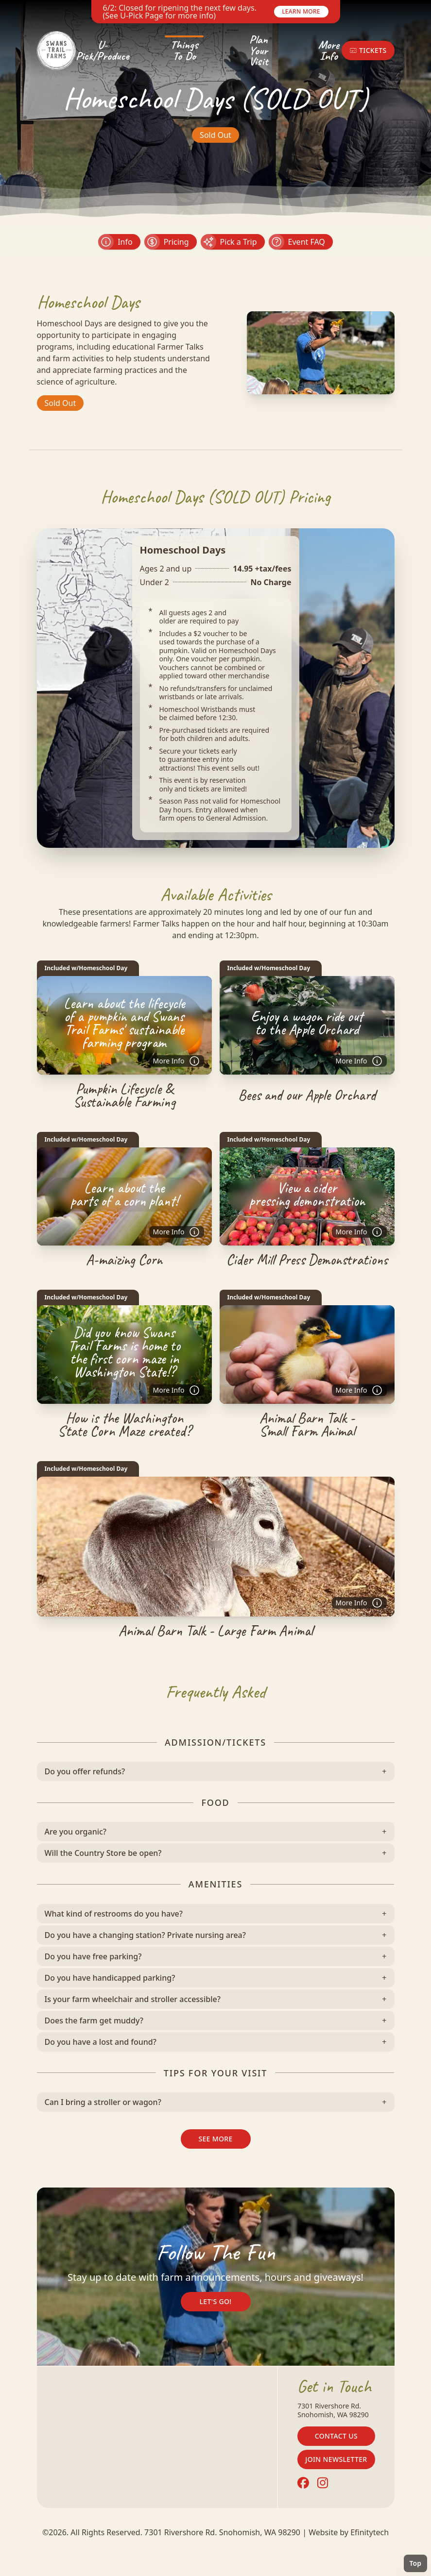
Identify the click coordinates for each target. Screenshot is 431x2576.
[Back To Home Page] (56, 50)
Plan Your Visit (258, 50)
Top (415, 2563)
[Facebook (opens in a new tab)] (303, 2483)
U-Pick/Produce (102, 50)
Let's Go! (216, 2301)
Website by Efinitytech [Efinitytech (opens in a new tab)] (349, 2532)
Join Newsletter (336, 2459)
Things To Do (184, 50)
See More (215, 2138)
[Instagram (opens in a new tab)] (322, 2483)
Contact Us (336, 2436)
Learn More (301, 11)
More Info (328, 50)
